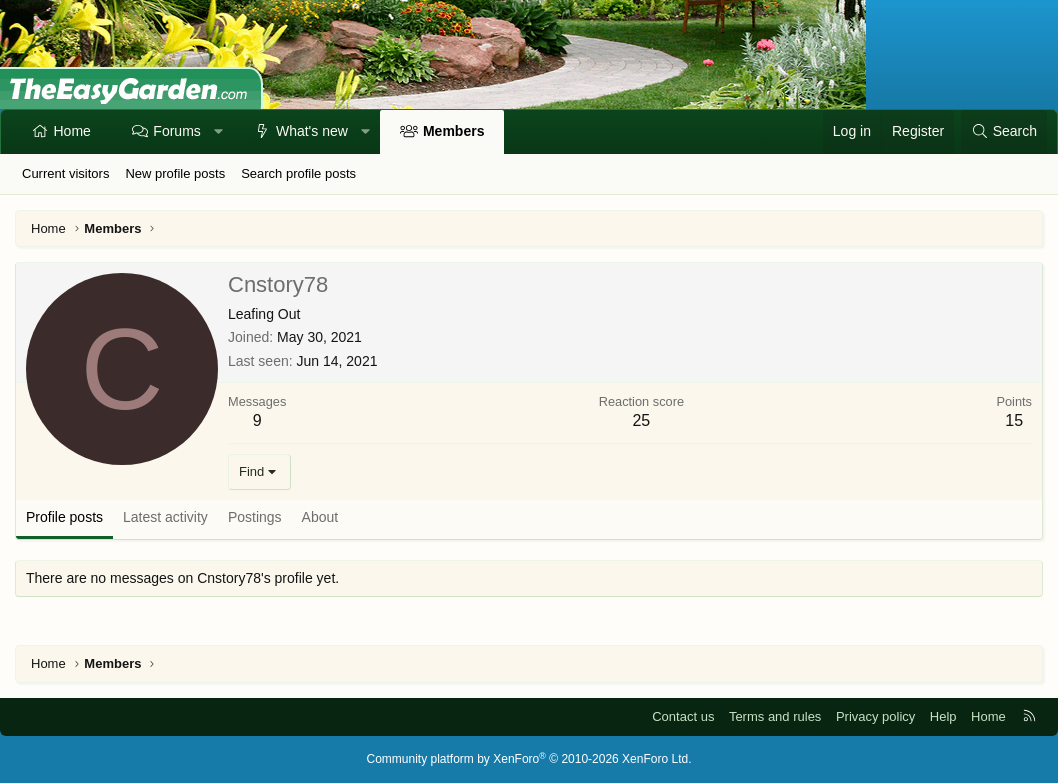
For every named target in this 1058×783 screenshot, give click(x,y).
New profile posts (175, 173)
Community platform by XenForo (529, 759)
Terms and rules (775, 716)
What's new (312, 131)
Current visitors (65, 173)
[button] (218, 132)
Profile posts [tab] (64, 517)
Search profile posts (298, 173)
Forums (176, 131)
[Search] (1004, 132)
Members (453, 131)
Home (72, 131)
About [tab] (320, 517)
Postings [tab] (255, 517)
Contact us (683, 716)
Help (943, 716)
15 (1014, 420)
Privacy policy (875, 716)
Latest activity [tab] (165, 517)
